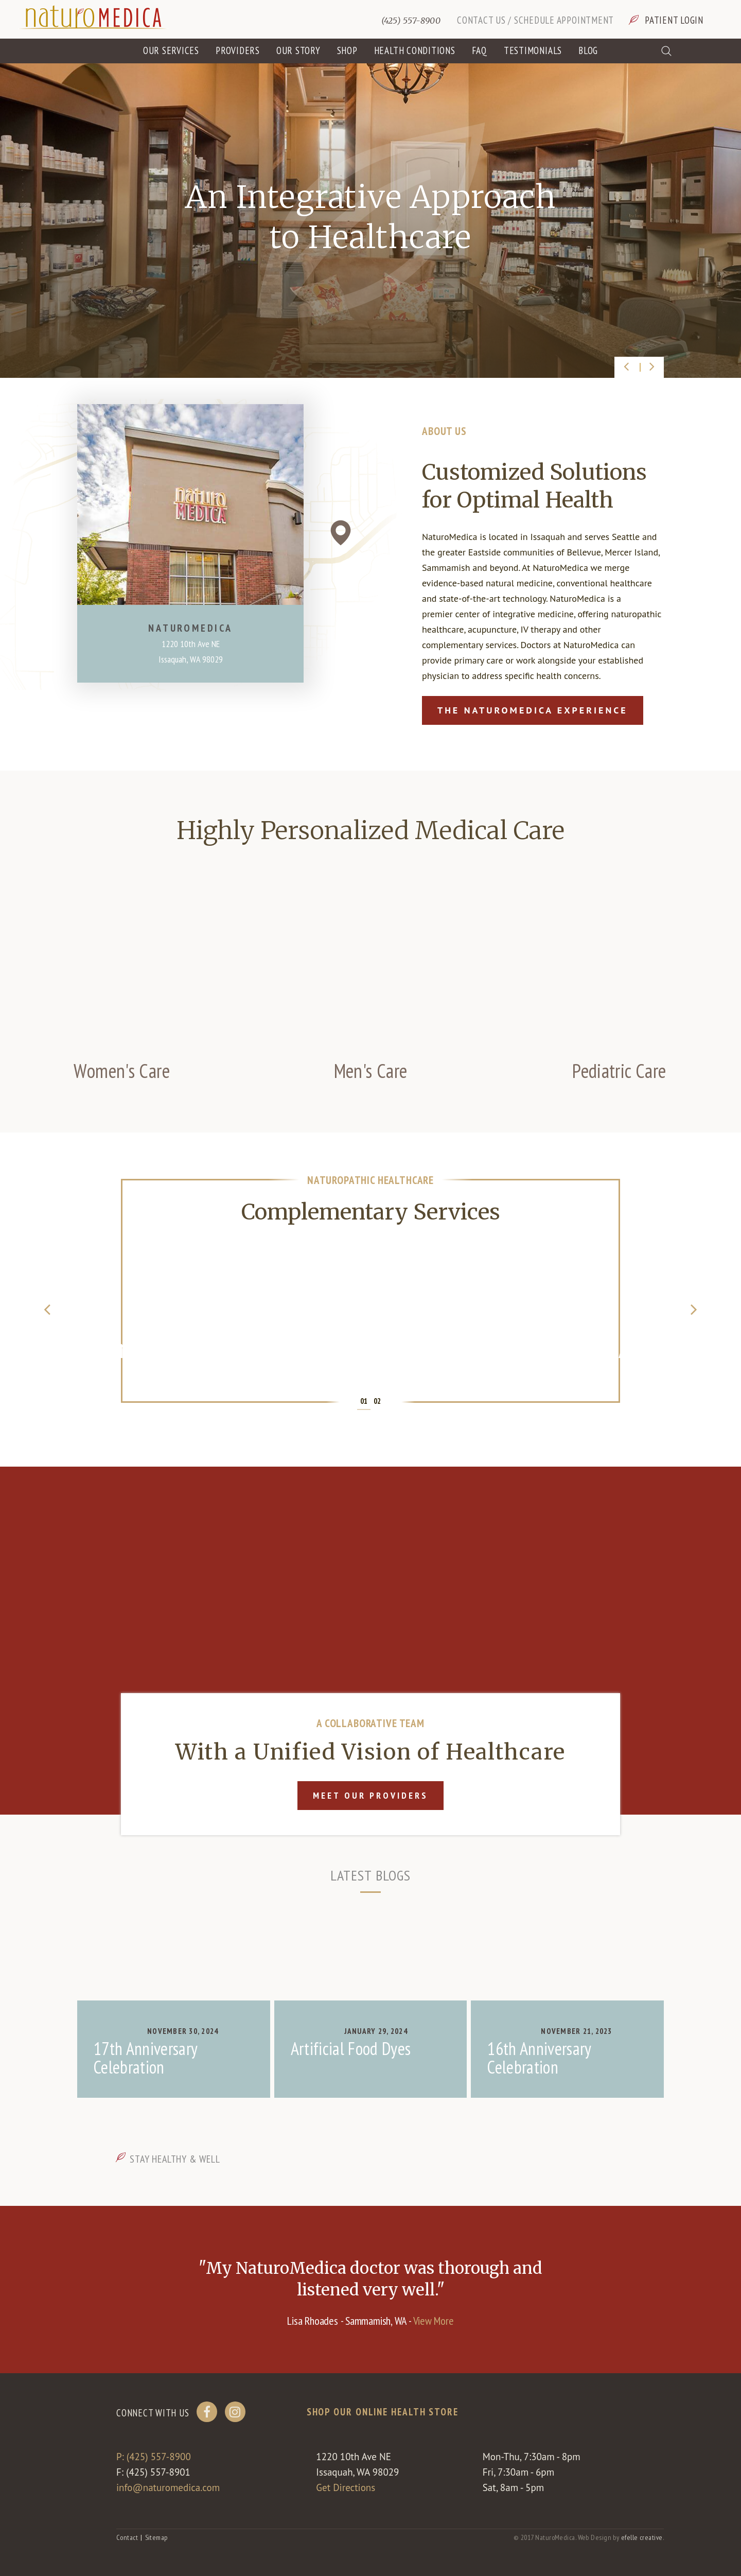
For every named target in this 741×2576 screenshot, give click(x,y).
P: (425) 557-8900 (153, 2456)
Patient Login (674, 20)
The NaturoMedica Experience (532, 710)
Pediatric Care (619, 1070)
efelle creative (642, 2537)
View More (433, 2320)
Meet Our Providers (370, 1795)
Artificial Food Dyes (351, 2048)
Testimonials (533, 50)
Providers (238, 50)
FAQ (479, 50)
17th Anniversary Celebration (145, 2057)
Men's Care (371, 1070)
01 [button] (363, 1401)
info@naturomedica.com (168, 2487)
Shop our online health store (382, 2412)
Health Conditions (414, 50)
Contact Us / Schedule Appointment (535, 20)
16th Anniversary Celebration (539, 2057)
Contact (127, 2537)
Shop (347, 50)
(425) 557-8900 (410, 20)
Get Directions (345, 2487)
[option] (370, 220)
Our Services (171, 50)
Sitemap (156, 2537)
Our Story (298, 50)
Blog (588, 50)
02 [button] (377, 1401)
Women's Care (122, 1070)
